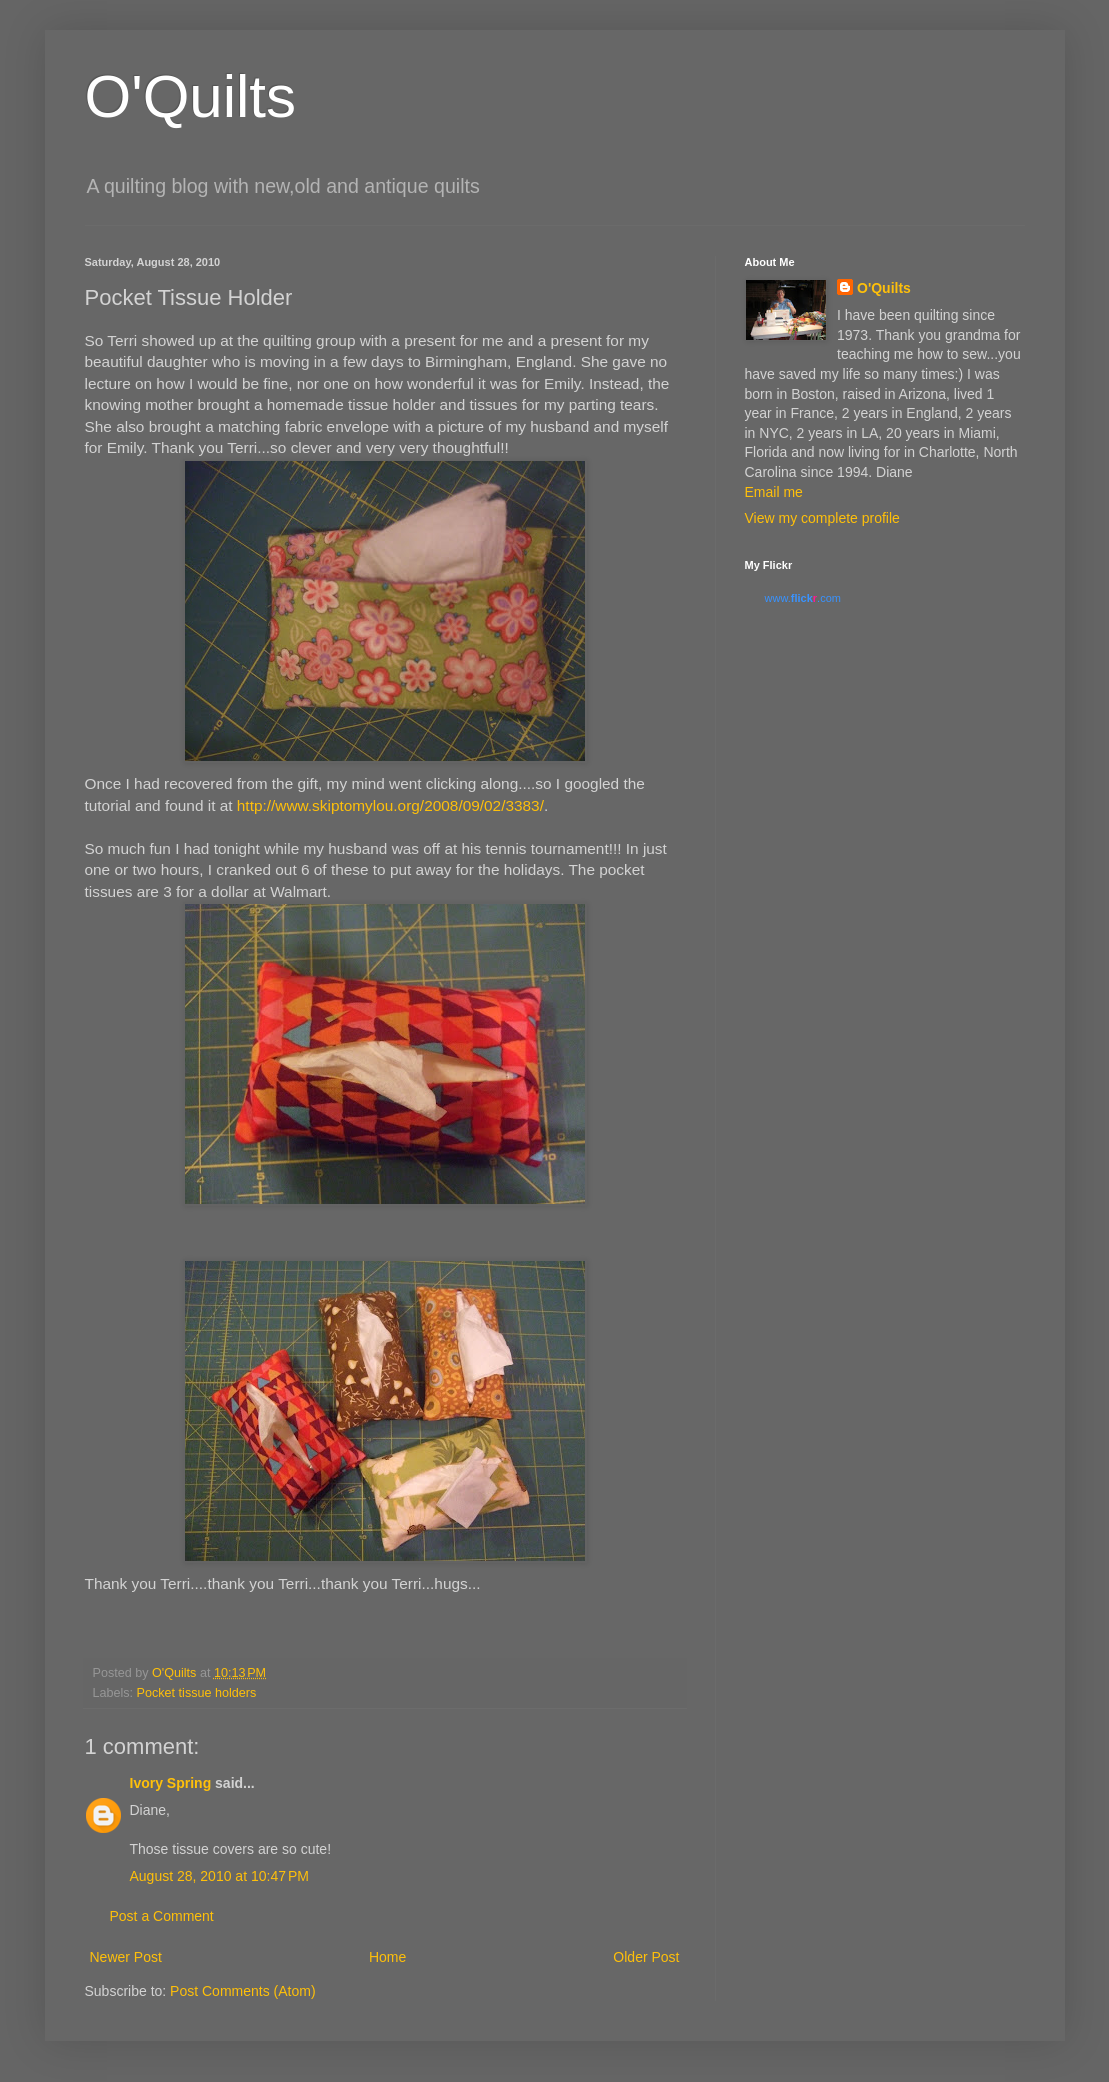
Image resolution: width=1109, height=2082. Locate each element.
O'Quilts (191, 96)
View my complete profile (822, 518)
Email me (774, 492)
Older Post (646, 1957)
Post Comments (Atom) (242, 1991)
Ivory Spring (171, 1783)
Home (387, 1957)
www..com (803, 598)
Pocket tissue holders (197, 1693)
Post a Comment (162, 1916)
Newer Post (126, 1957)
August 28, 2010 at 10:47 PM (219, 1876)
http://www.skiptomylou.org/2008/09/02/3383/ (390, 805)
